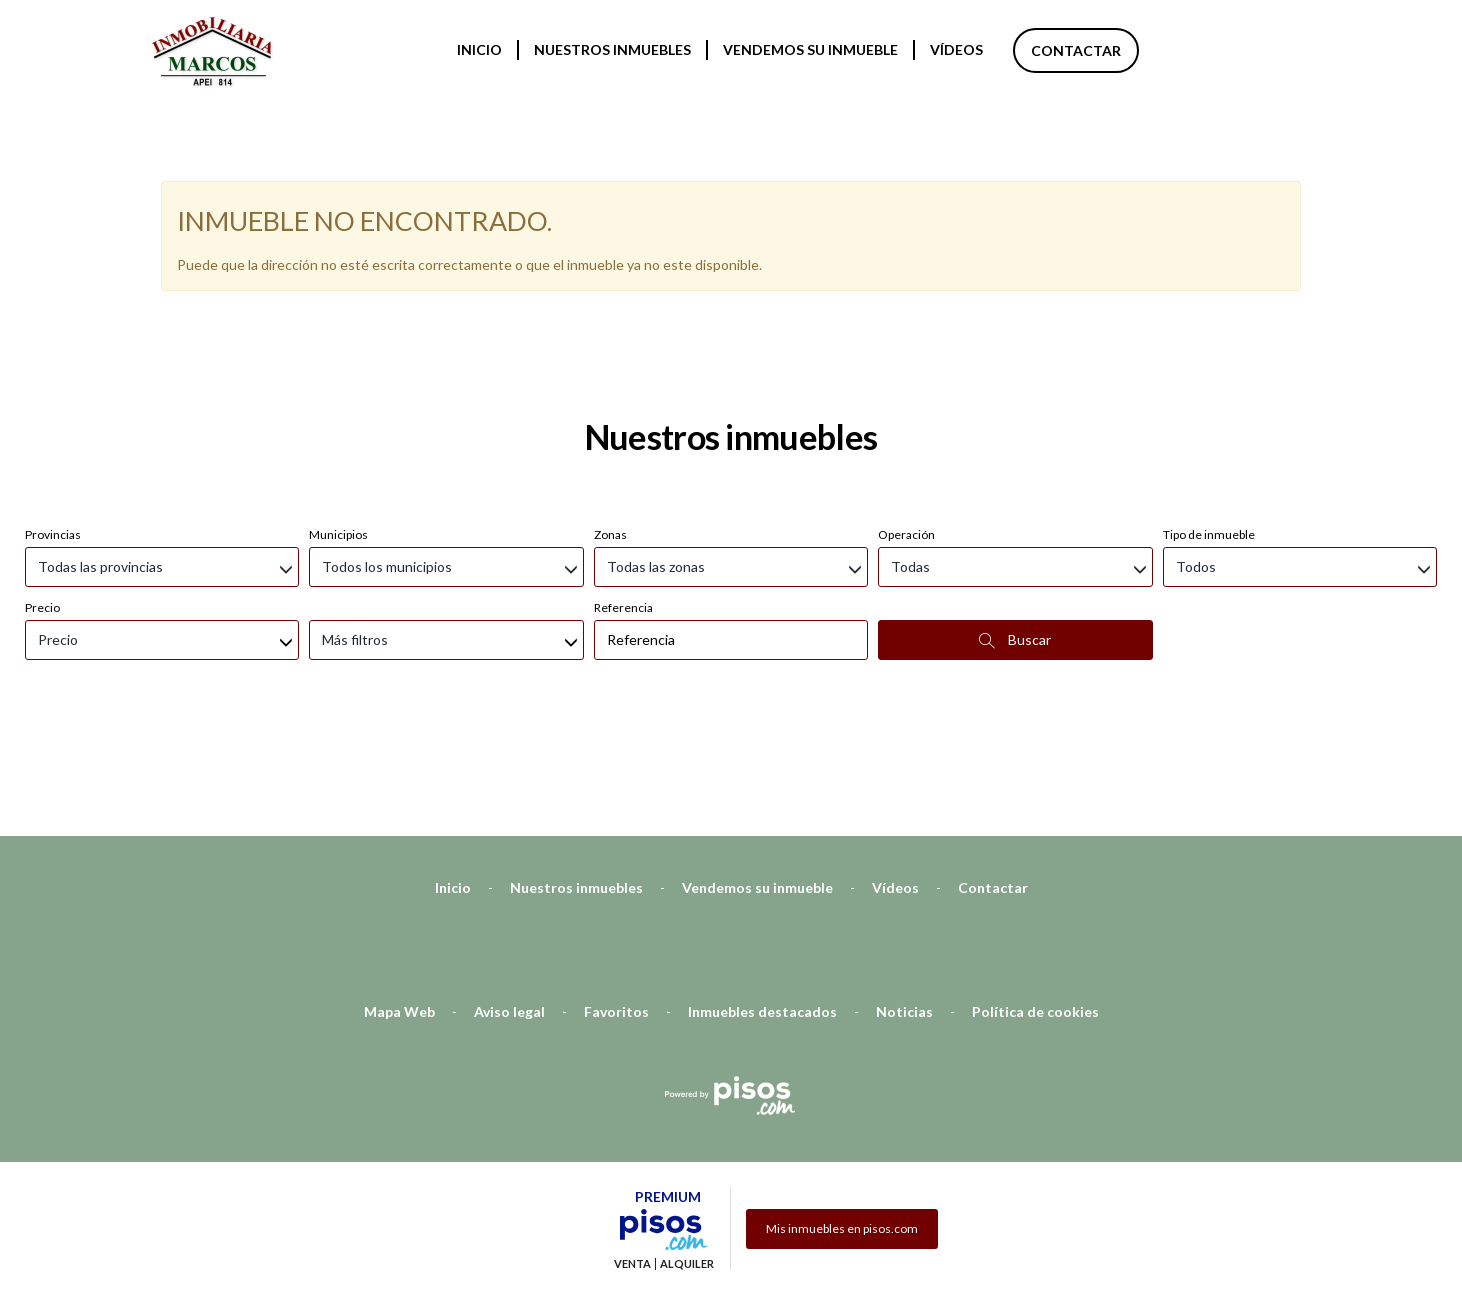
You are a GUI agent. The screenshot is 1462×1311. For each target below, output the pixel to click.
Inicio (479, 49)
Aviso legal (509, 905)
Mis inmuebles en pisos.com (842, 1122)
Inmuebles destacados (762, 905)
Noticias (904, 905)
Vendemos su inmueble (810, 49)
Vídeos (956, 49)
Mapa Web (399, 905)
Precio (42, 501)
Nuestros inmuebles (612, 49)
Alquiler (687, 1158)
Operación (906, 428)
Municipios (338, 428)
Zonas (610, 428)
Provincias (53, 428)
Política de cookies (1035, 905)
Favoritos (616, 905)
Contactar (1076, 50)
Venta (632, 1158)
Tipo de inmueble (1209, 428)
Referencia (623, 501)
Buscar (1015, 534)
